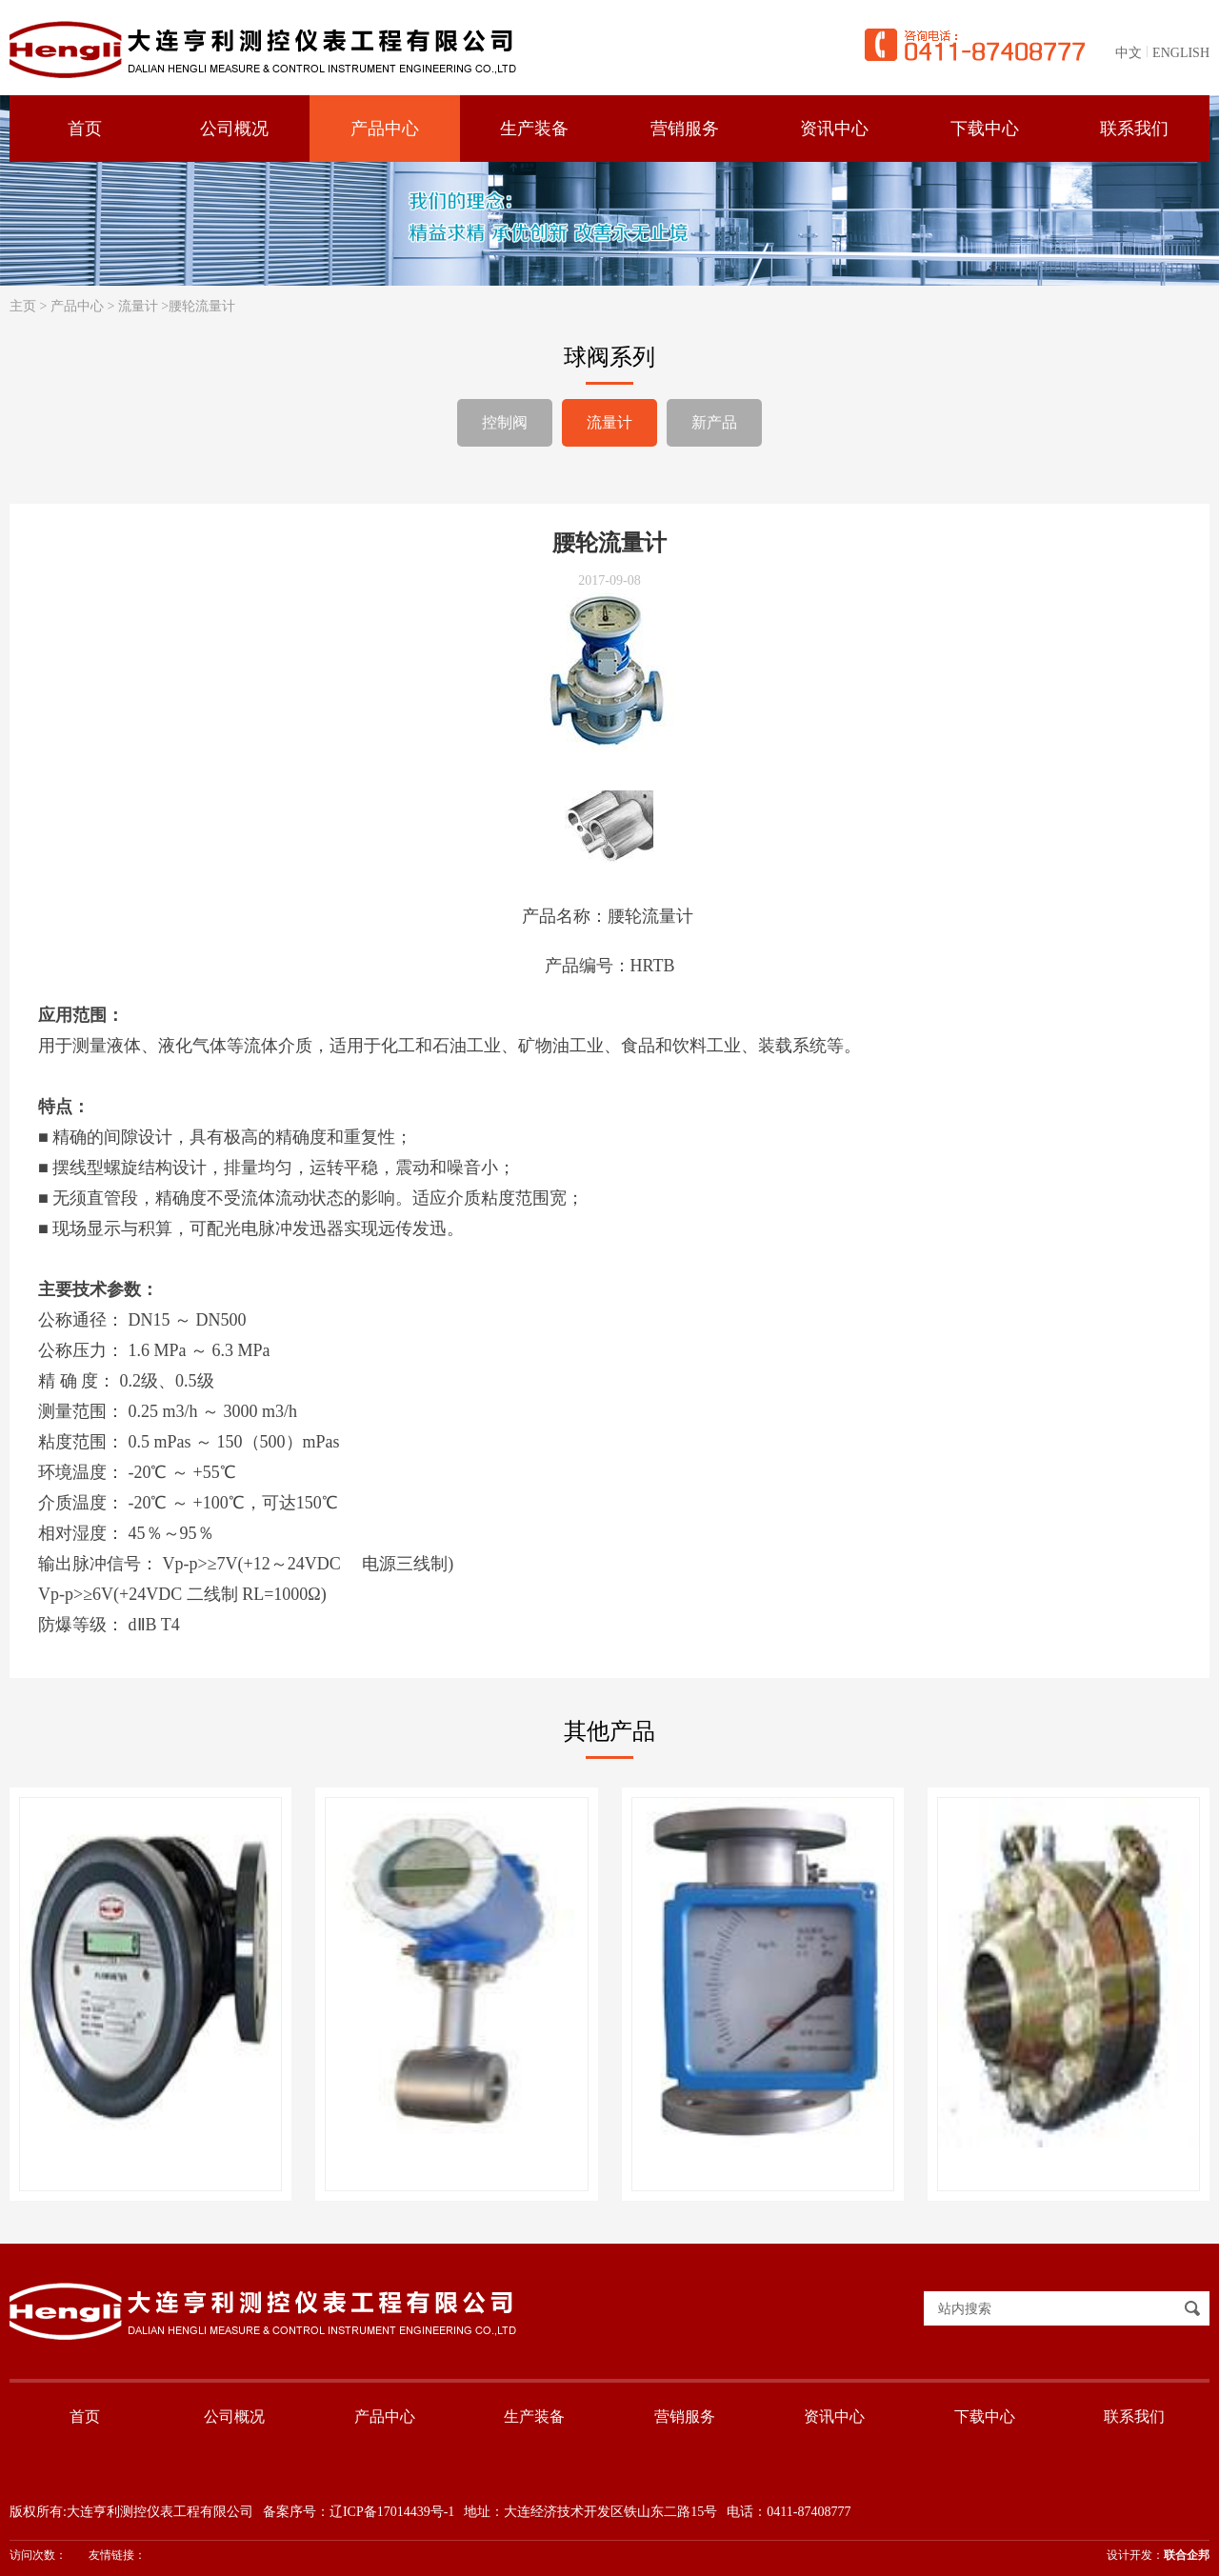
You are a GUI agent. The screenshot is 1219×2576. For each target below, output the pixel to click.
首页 (85, 2416)
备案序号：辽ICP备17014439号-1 (358, 2512)
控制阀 (505, 422)
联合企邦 (1186, 2555)
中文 (1128, 53)
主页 (23, 306)
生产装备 (534, 2416)
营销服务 (684, 2416)
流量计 (138, 306)
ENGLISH (1180, 53)
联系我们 (1134, 2416)
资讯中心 (834, 2416)
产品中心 (77, 306)
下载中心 (984, 2416)
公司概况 (234, 2416)
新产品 (714, 422)
